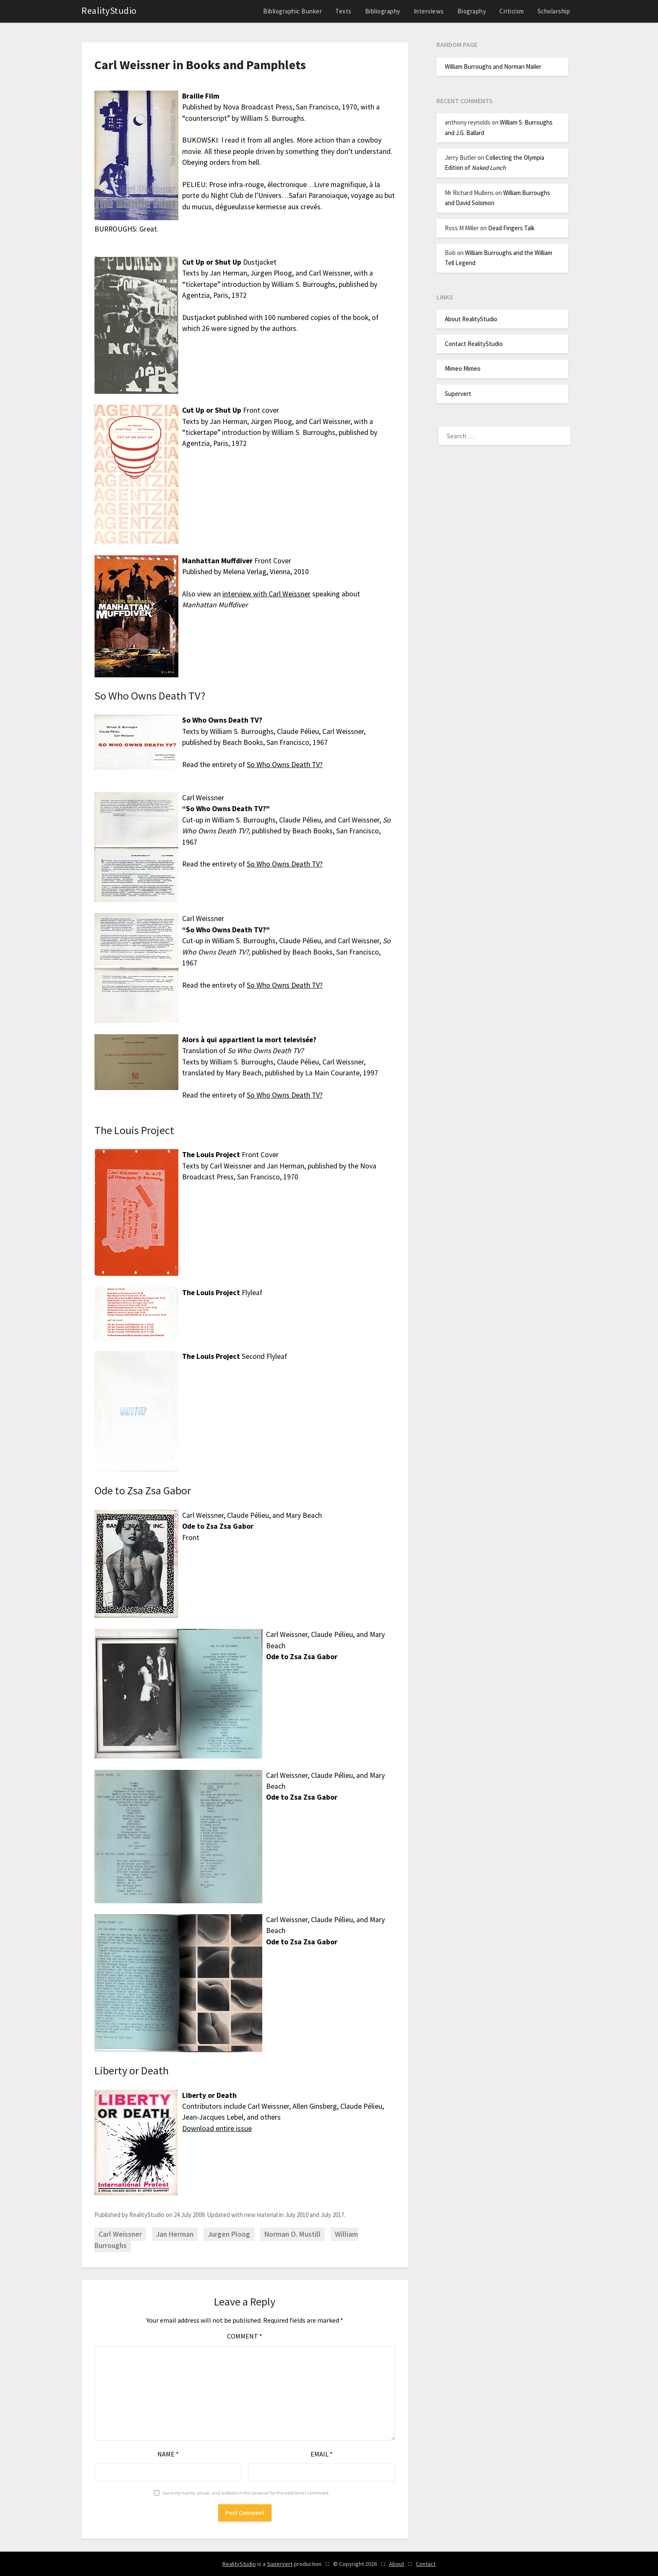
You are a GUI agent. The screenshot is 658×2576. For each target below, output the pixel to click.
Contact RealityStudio (474, 344)
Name (168, 2454)
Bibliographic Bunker (292, 11)
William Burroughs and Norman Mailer (493, 66)
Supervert (458, 394)
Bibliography (382, 11)
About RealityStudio (471, 319)
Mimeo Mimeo (462, 368)
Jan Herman (174, 2234)
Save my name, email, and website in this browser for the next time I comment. (246, 2493)
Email (322, 2454)
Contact (426, 2564)
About (396, 2564)
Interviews (429, 11)
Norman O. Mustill (292, 2234)
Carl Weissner (120, 2234)
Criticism (511, 11)
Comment (244, 2336)
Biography (471, 11)
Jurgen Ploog (229, 2234)
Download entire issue (217, 2128)
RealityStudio (109, 10)
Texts (343, 11)
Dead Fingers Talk (511, 228)
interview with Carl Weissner (266, 593)
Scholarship (554, 11)
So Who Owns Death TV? (285, 764)
